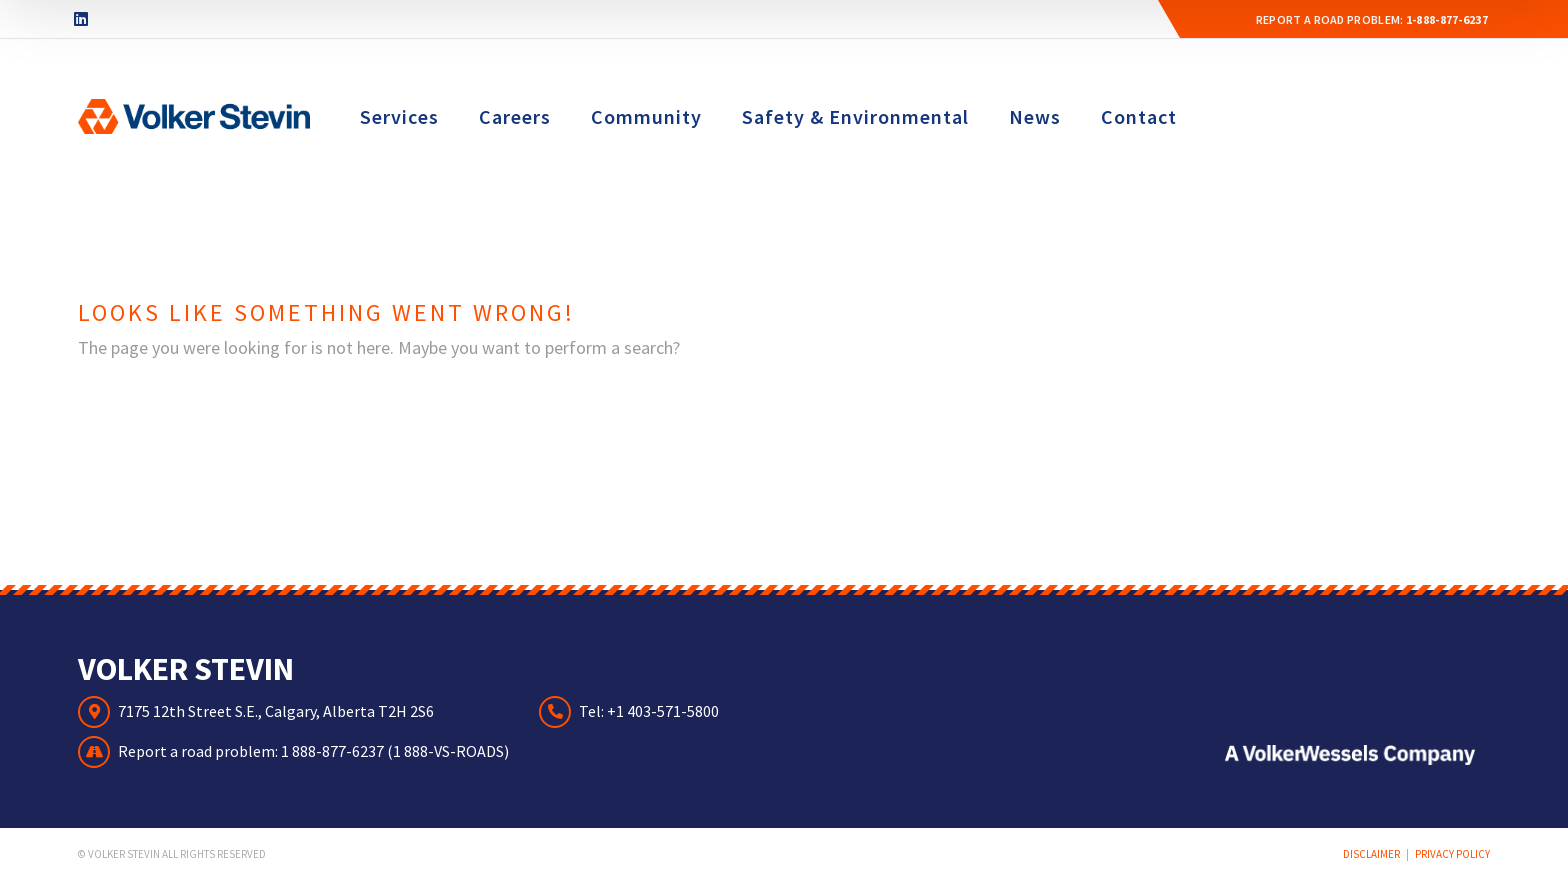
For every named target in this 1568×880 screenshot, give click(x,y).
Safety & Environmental (855, 116)
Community (646, 116)
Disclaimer (1371, 854)
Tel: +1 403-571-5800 (649, 711)
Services (399, 116)
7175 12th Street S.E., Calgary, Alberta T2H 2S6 (276, 711)
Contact (1139, 116)
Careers (515, 116)
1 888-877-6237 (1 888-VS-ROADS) (395, 751)
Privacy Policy (1452, 854)
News (1035, 116)
